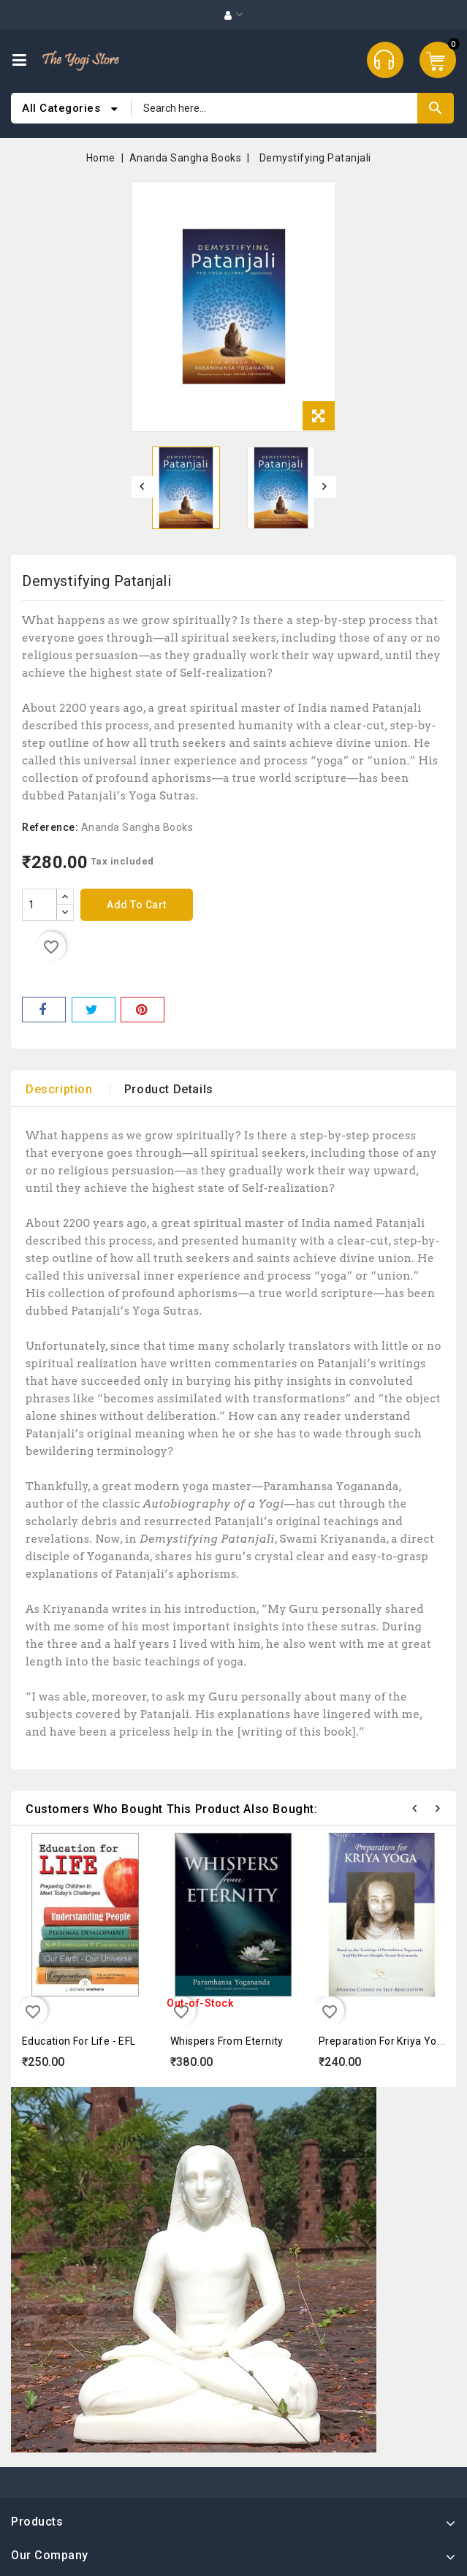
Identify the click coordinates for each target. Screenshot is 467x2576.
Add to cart (137, 905)
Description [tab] (59, 1089)
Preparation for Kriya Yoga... (388, 2041)
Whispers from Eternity (227, 2041)
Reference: (50, 827)
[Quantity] (39, 905)
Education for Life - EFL (79, 2041)
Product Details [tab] (168, 1089)
